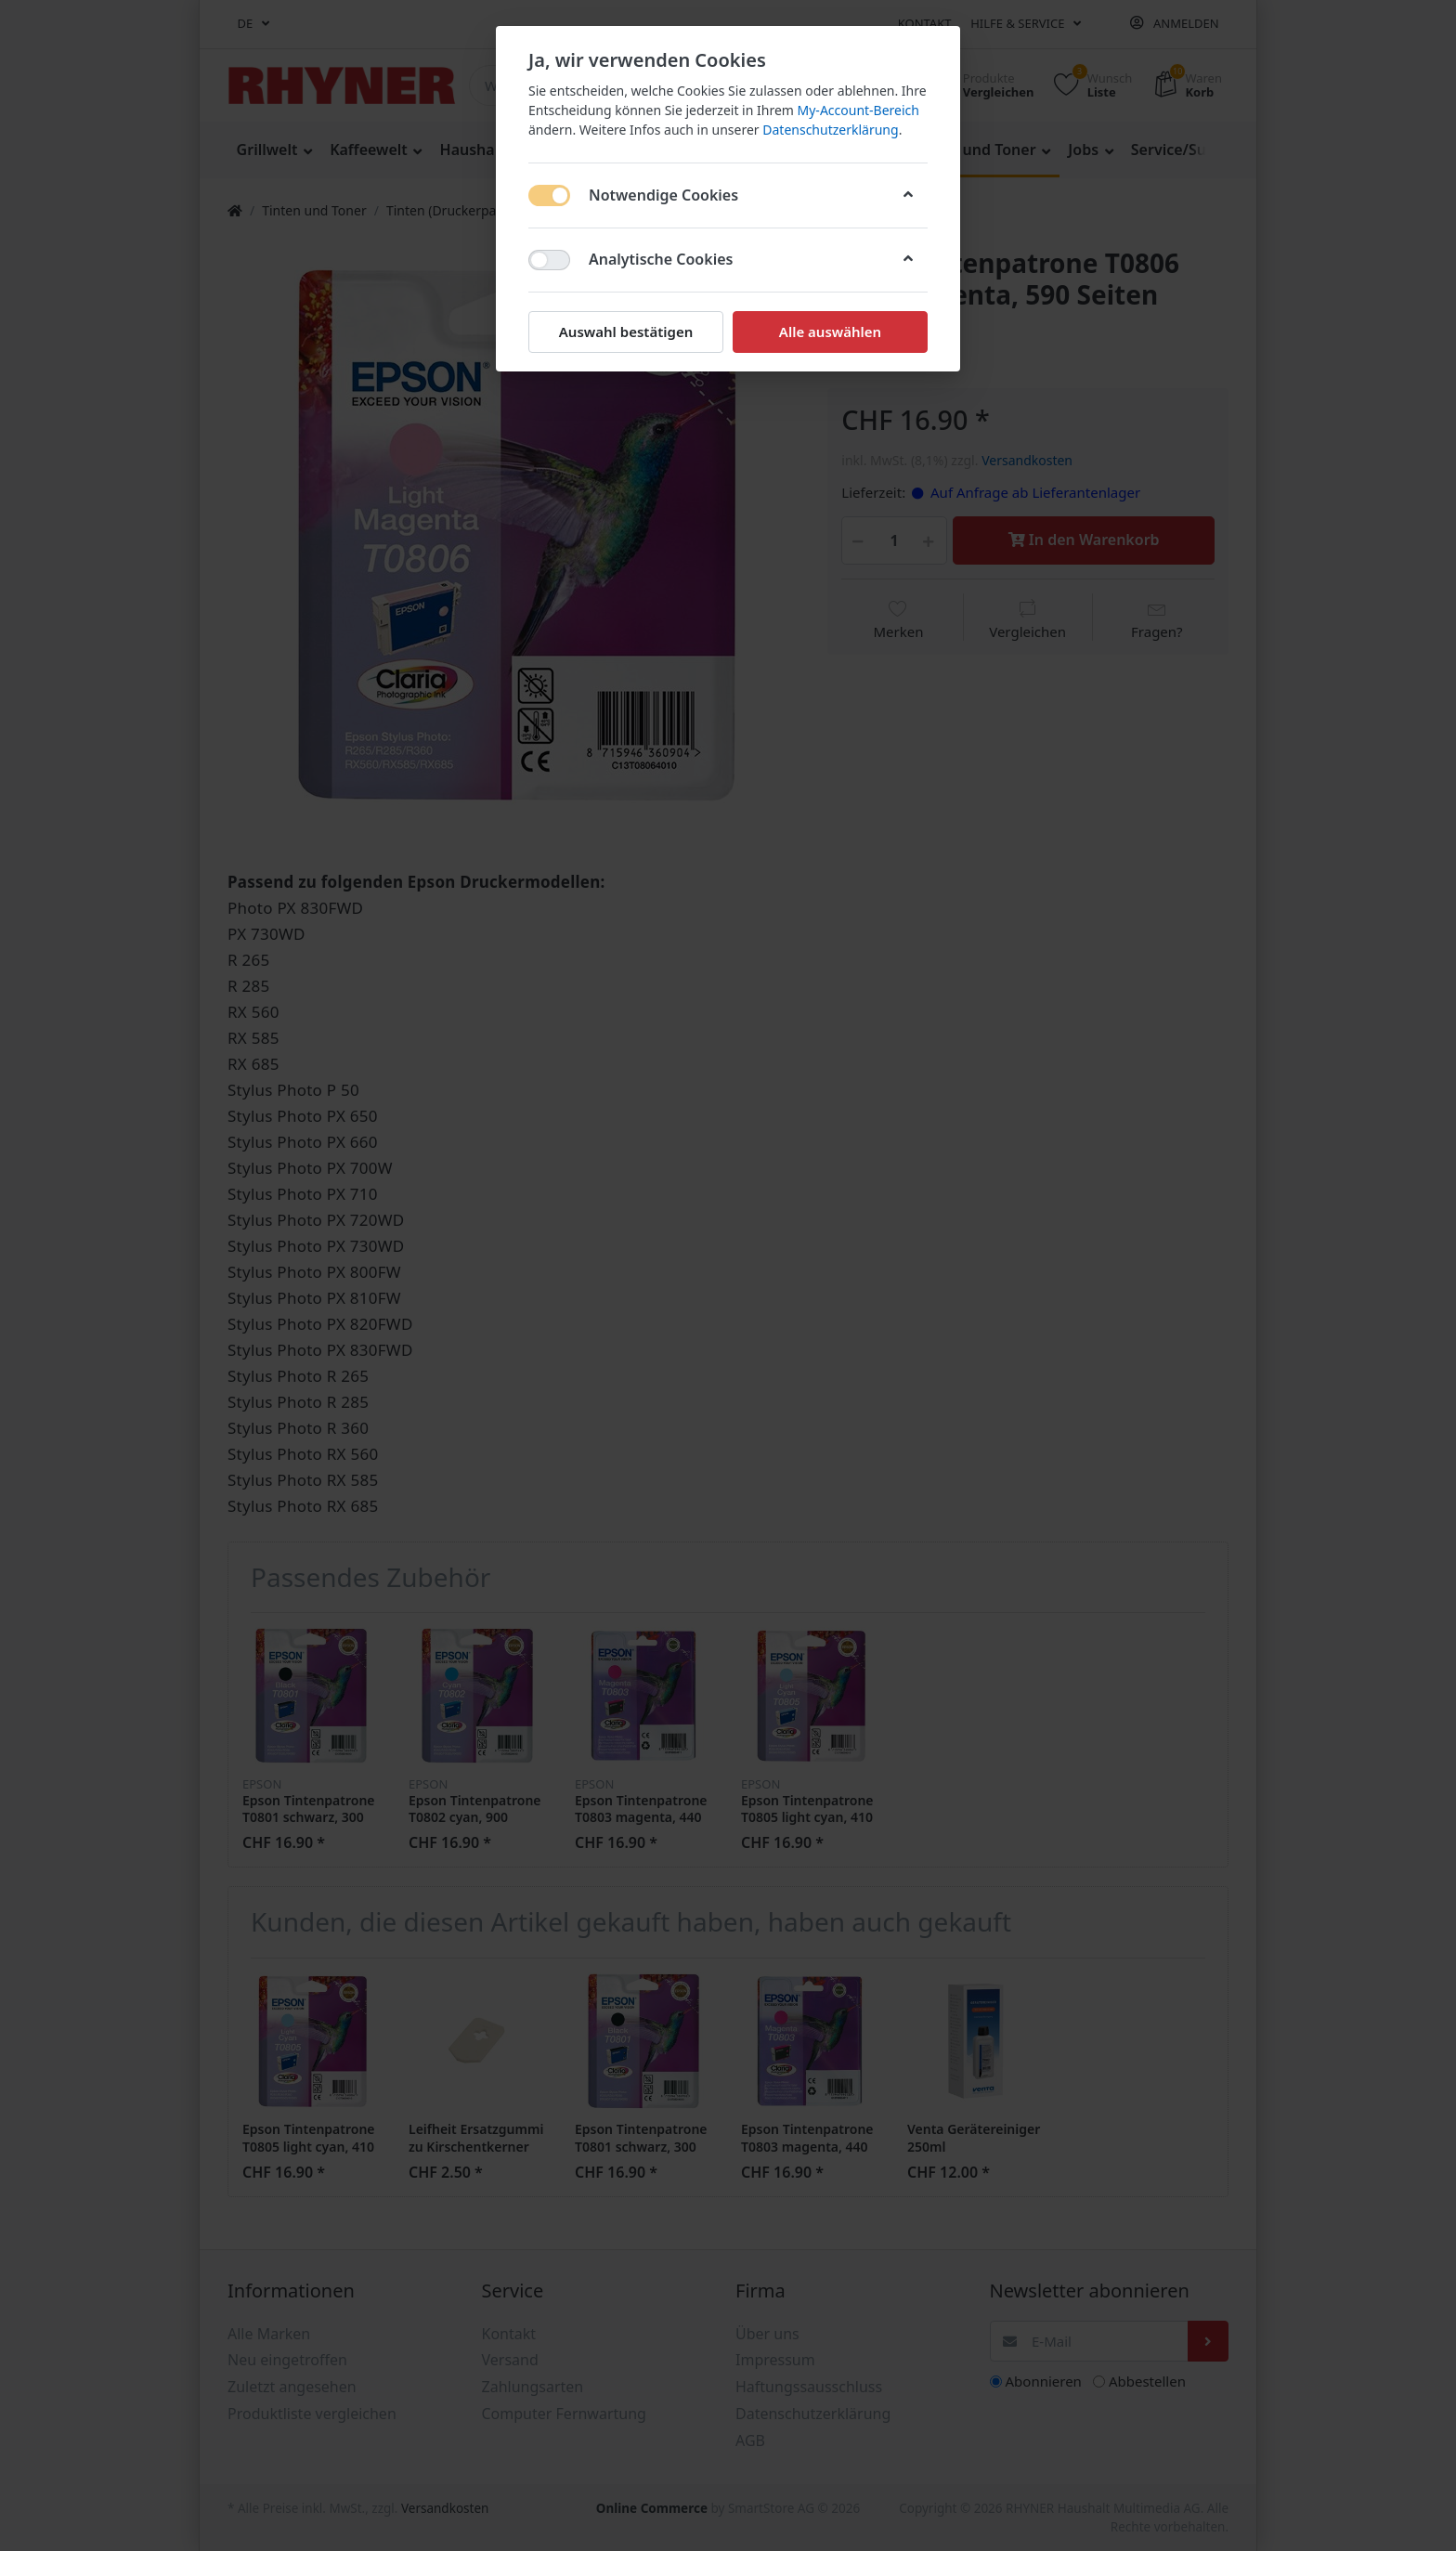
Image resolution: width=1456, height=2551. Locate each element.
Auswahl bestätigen (626, 331)
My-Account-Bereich (858, 110)
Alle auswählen (830, 331)
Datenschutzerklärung (830, 129)
